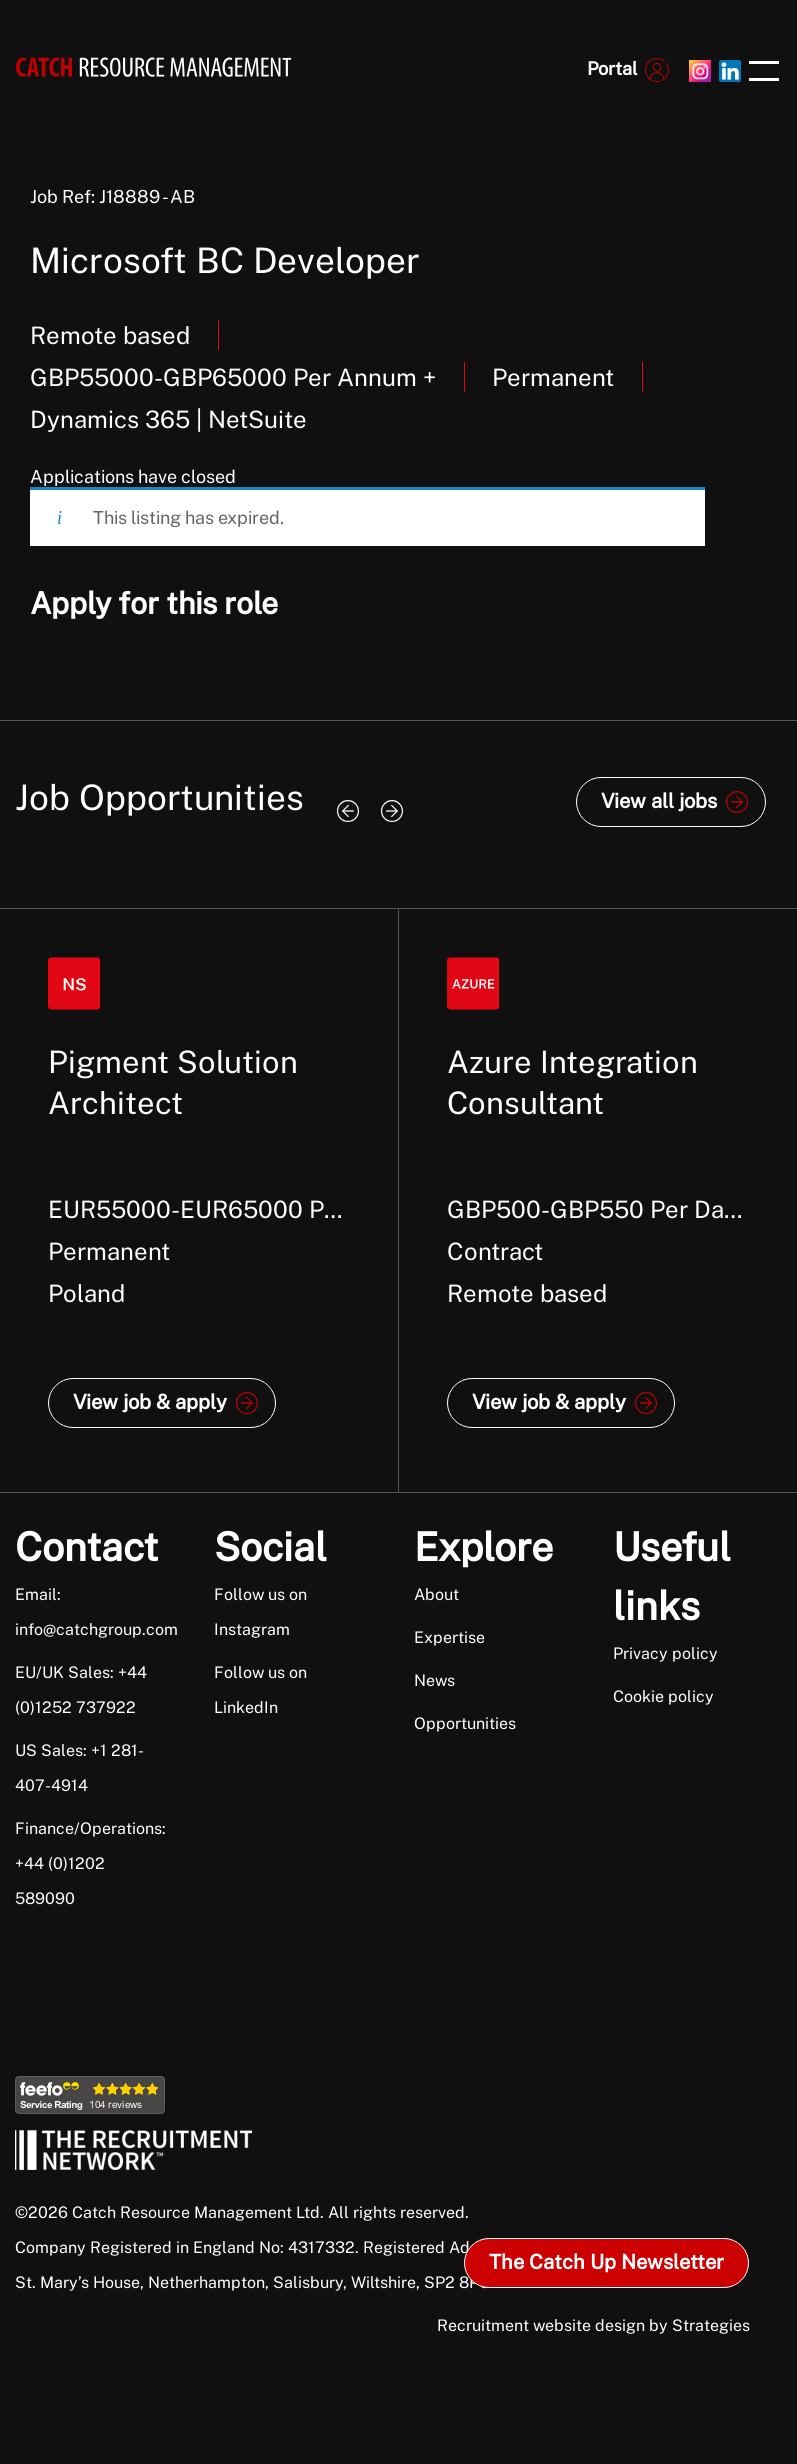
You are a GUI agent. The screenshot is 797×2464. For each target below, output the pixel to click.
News (434, 1680)
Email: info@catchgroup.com (91, 1612)
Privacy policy (665, 1653)
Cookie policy (663, 1696)
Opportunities (465, 1723)
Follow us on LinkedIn (260, 1690)
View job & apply (150, 1402)
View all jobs (659, 801)
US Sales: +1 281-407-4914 (79, 1768)
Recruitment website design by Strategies (593, 2325)
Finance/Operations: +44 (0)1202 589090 (90, 1863)
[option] (199, 1200)
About (436, 1594)
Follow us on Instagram (260, 1612)
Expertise (449, 1637)
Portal (612, 68)
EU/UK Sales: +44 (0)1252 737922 (81, 1690)
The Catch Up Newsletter (606, 2262)
